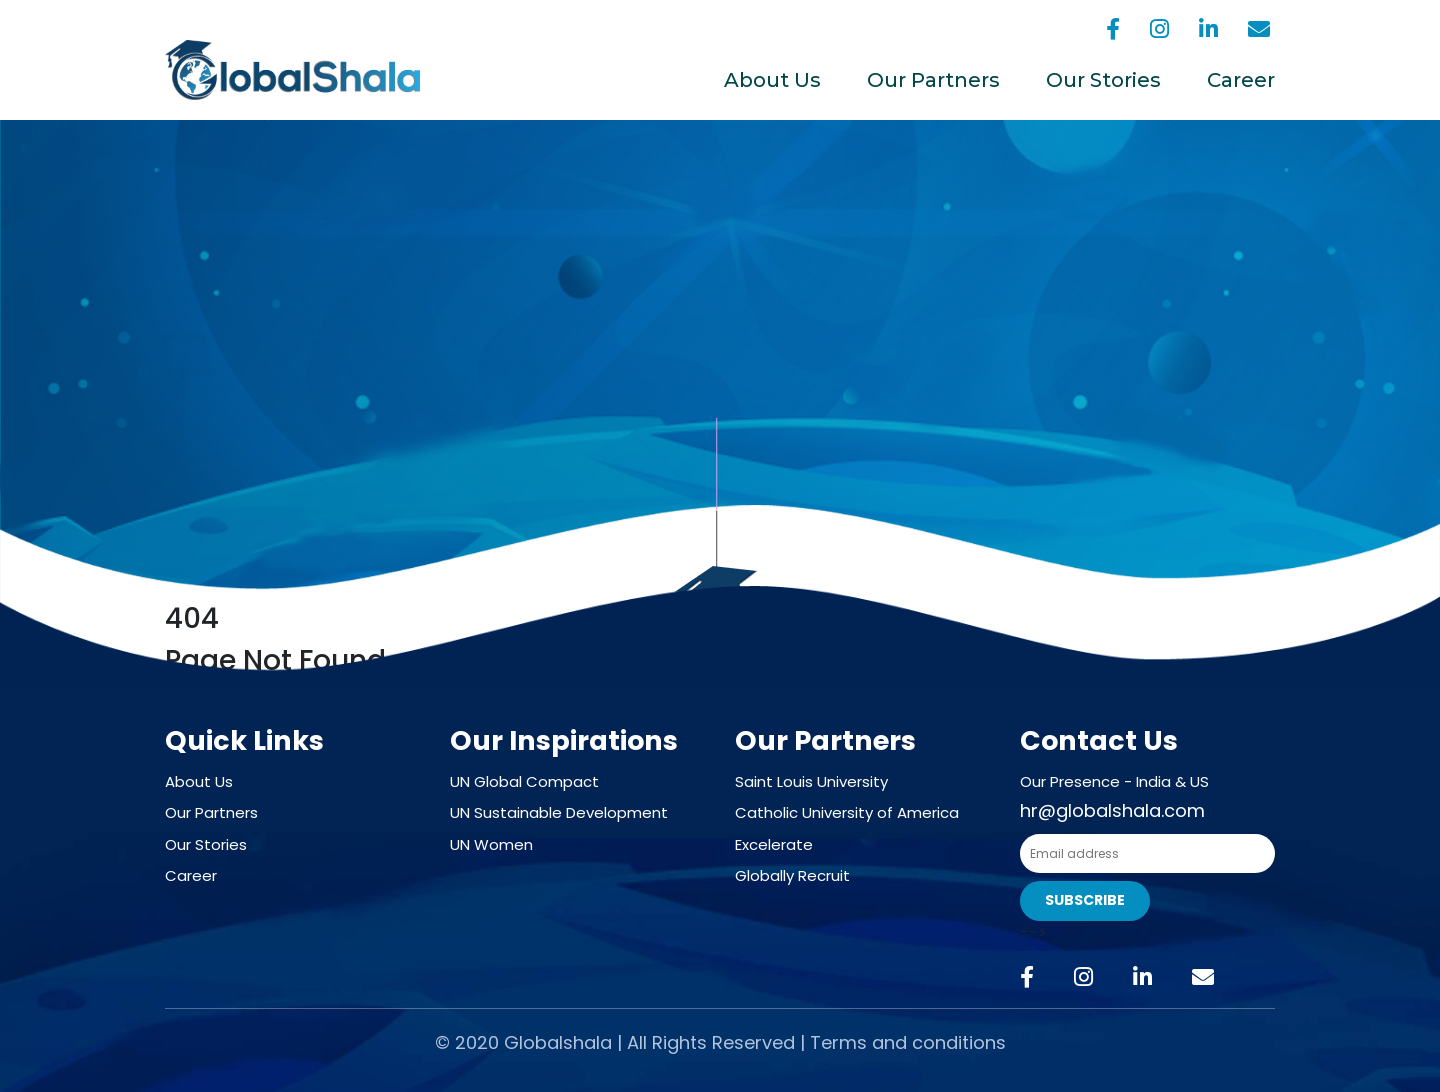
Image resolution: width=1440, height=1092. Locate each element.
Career (1241, 80)
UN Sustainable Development (559, 812)
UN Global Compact (524, 781)
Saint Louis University (811, 781)
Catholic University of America (847, 812)
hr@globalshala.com (1112, 810)
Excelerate (774, 844)
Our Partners (933, 80)
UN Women (491, 844)
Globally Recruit (792, 875)
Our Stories (1103, 80)
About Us (772, 80)
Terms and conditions (908, 1042)
